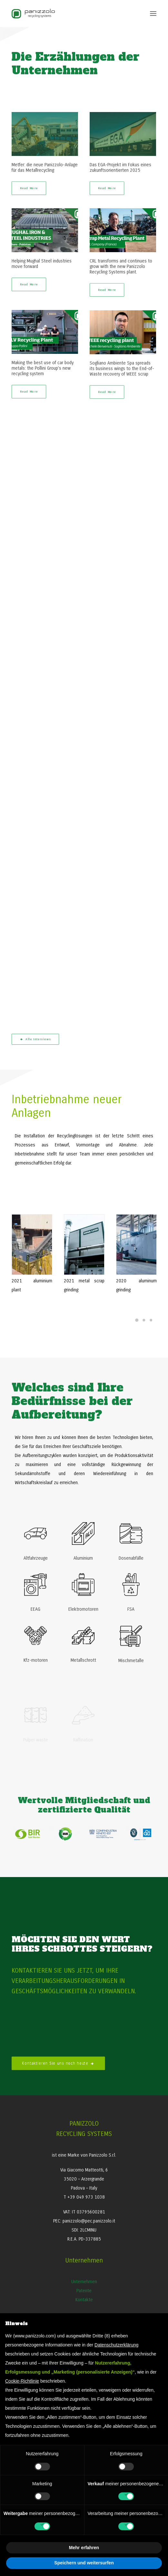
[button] (153, 13)
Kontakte (84, 2300)
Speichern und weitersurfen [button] (84, 2562)
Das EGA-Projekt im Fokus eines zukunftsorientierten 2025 (120, 167)
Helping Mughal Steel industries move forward (42, 263)
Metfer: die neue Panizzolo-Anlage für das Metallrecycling (45, 167)
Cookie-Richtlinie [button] (22, 2381)
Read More (29, 188)
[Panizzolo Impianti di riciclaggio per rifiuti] (33, 13)
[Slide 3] (150, 1320)
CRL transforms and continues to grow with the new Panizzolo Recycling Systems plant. (121, 266)
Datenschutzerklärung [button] (116, 2344)
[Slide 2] (143, 1320)
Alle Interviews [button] (35, 1039)
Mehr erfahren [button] (84, 2547)
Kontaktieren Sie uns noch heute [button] (58, 2063)
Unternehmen (84, 2281)
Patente (84, 2291)
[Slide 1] (136, 1320)
